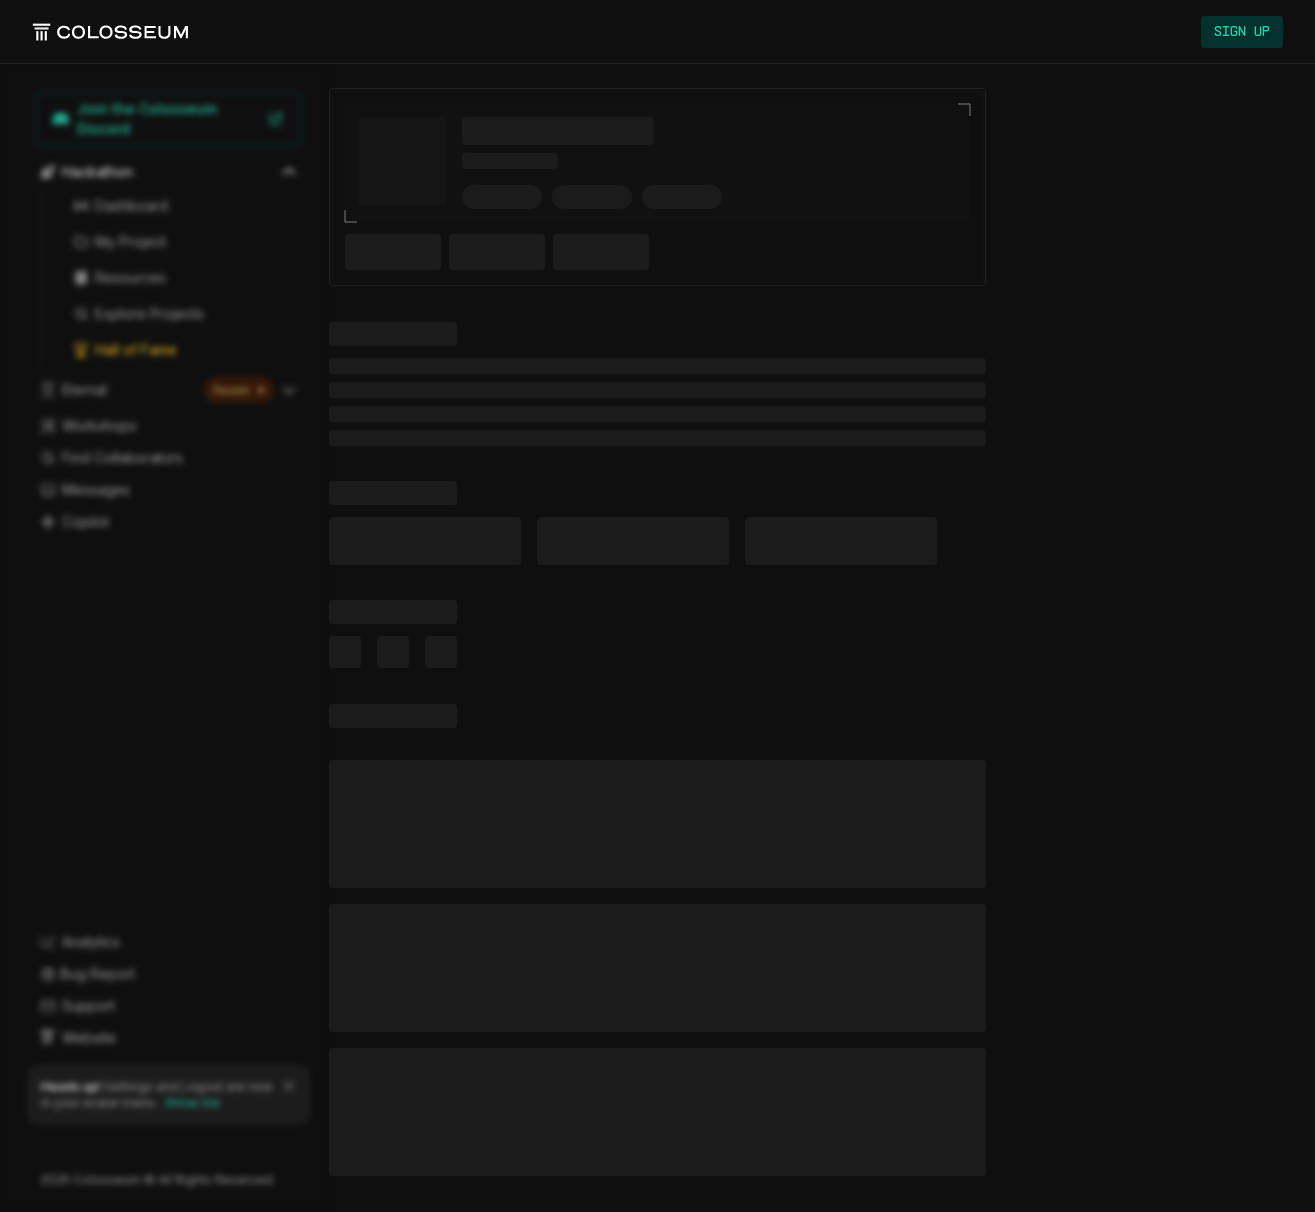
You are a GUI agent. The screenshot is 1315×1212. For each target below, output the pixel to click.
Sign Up (1242, 32)
